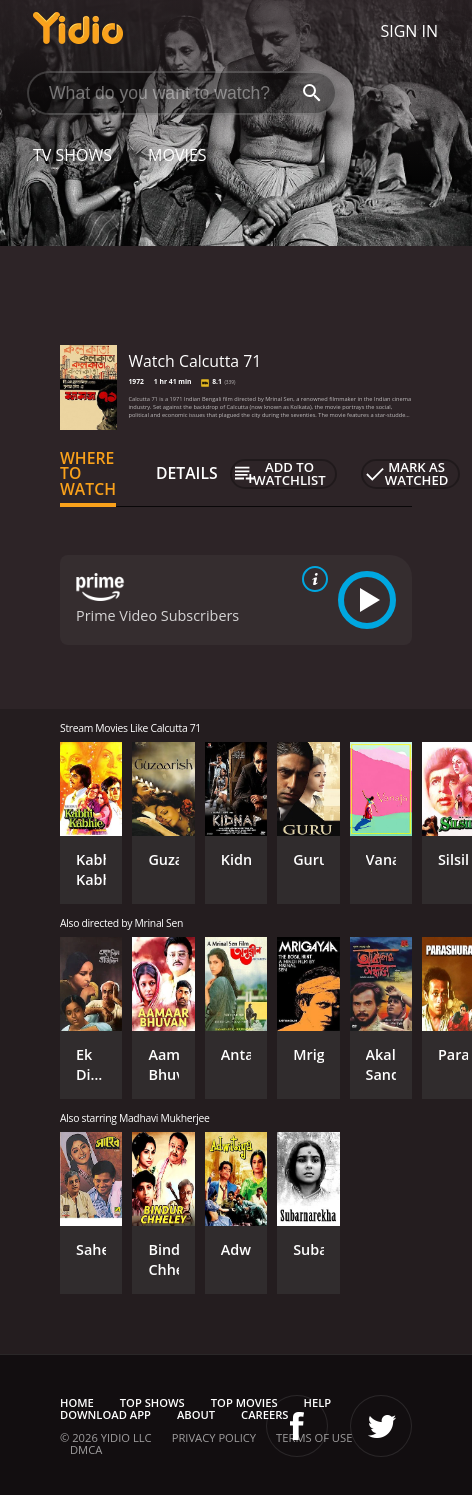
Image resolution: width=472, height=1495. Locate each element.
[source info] (311, 579)
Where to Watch (88, 474)
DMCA (86, 1449)
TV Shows (72, 155)
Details (187, 473)
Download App (105, 1414)
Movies (177, 155)
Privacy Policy (214, 1437)
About (196, 1414)
